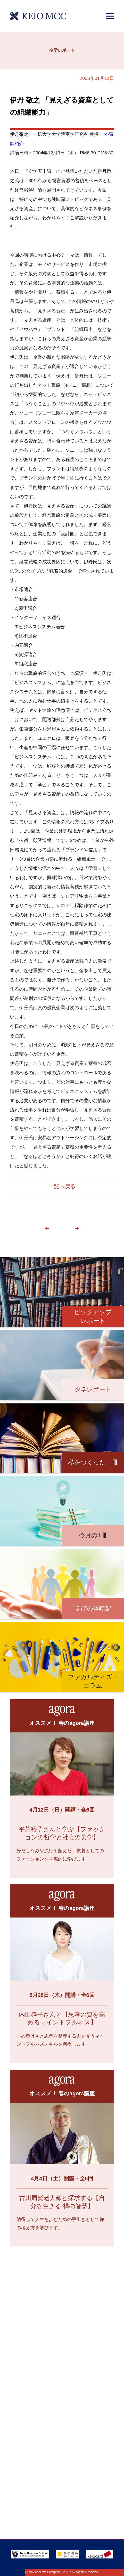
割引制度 (22, 2347)
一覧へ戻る (62, 1186)
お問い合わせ (28, 2328)
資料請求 (81, 2328)
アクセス (19, 2381)
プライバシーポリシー (33, 2431)
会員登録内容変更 (87, 2381)
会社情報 (78, 2414)
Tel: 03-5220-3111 (62, 2473)
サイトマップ (24, 2397)
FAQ (74, 2397)
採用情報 (19, 2414)
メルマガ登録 (88, 2347)
